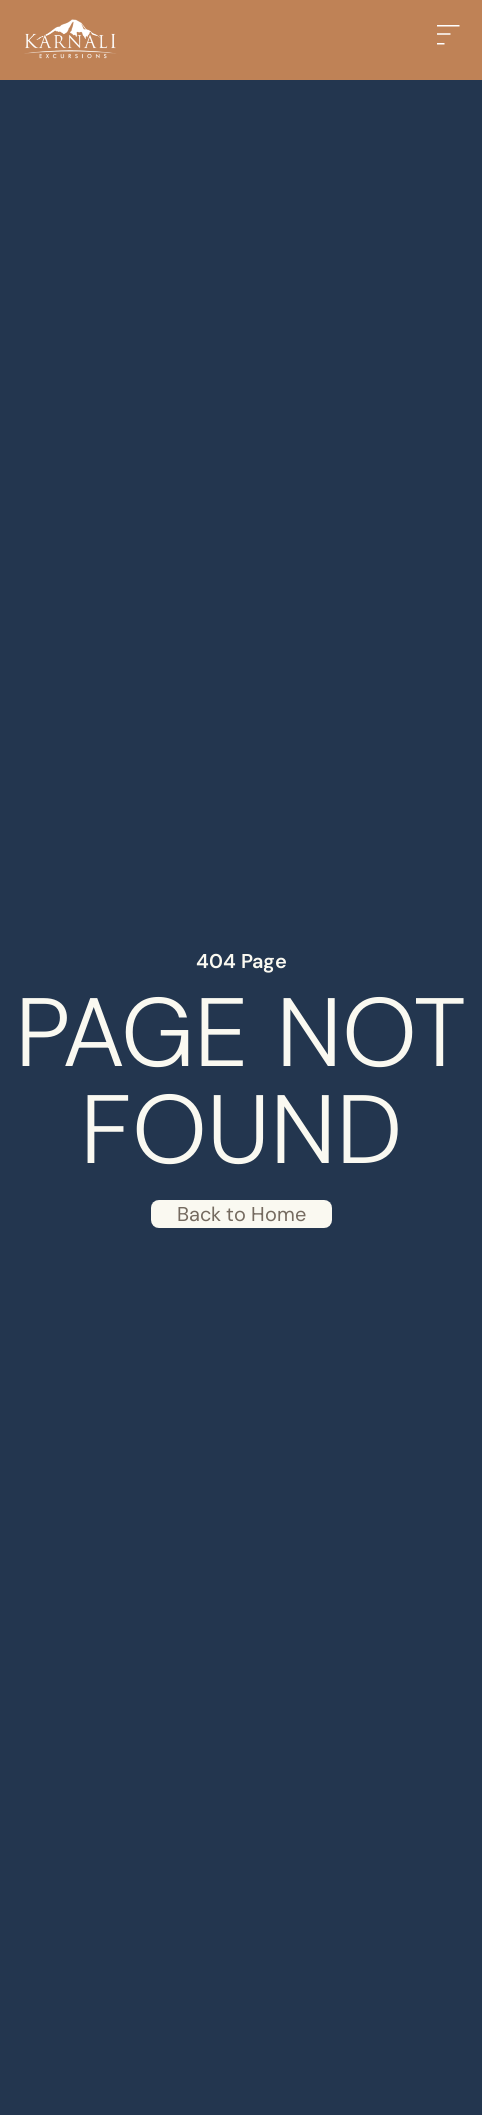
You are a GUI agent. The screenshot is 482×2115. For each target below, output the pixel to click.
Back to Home (241, 1214)
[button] (452, 40)
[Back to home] (70, 40)
